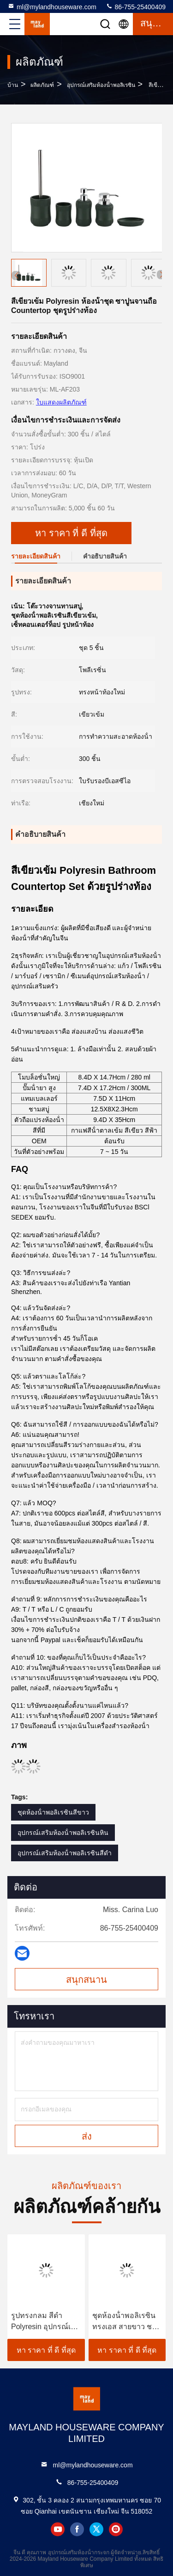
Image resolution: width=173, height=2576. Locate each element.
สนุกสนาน (86, 1980)
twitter (96, 2529)
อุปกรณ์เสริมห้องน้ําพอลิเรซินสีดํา (65, 1853)
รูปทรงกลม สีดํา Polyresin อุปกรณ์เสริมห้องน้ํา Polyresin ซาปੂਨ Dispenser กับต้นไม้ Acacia (43, 2322)
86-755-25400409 (136, 6)
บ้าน (12, 85)
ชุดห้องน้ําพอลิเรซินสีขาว (53, 1812)
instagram (116, 2529)
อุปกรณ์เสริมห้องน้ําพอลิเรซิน (101, 85)
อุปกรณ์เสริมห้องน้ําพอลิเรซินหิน (63, 1832)
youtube (58, 2529)
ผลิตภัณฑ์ (42, 85)
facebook (77, 2529)
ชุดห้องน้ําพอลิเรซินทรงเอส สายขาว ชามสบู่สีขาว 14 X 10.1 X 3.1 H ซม (126, 2322)
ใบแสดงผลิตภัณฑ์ (61, 402)
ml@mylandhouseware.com (51, 6)
